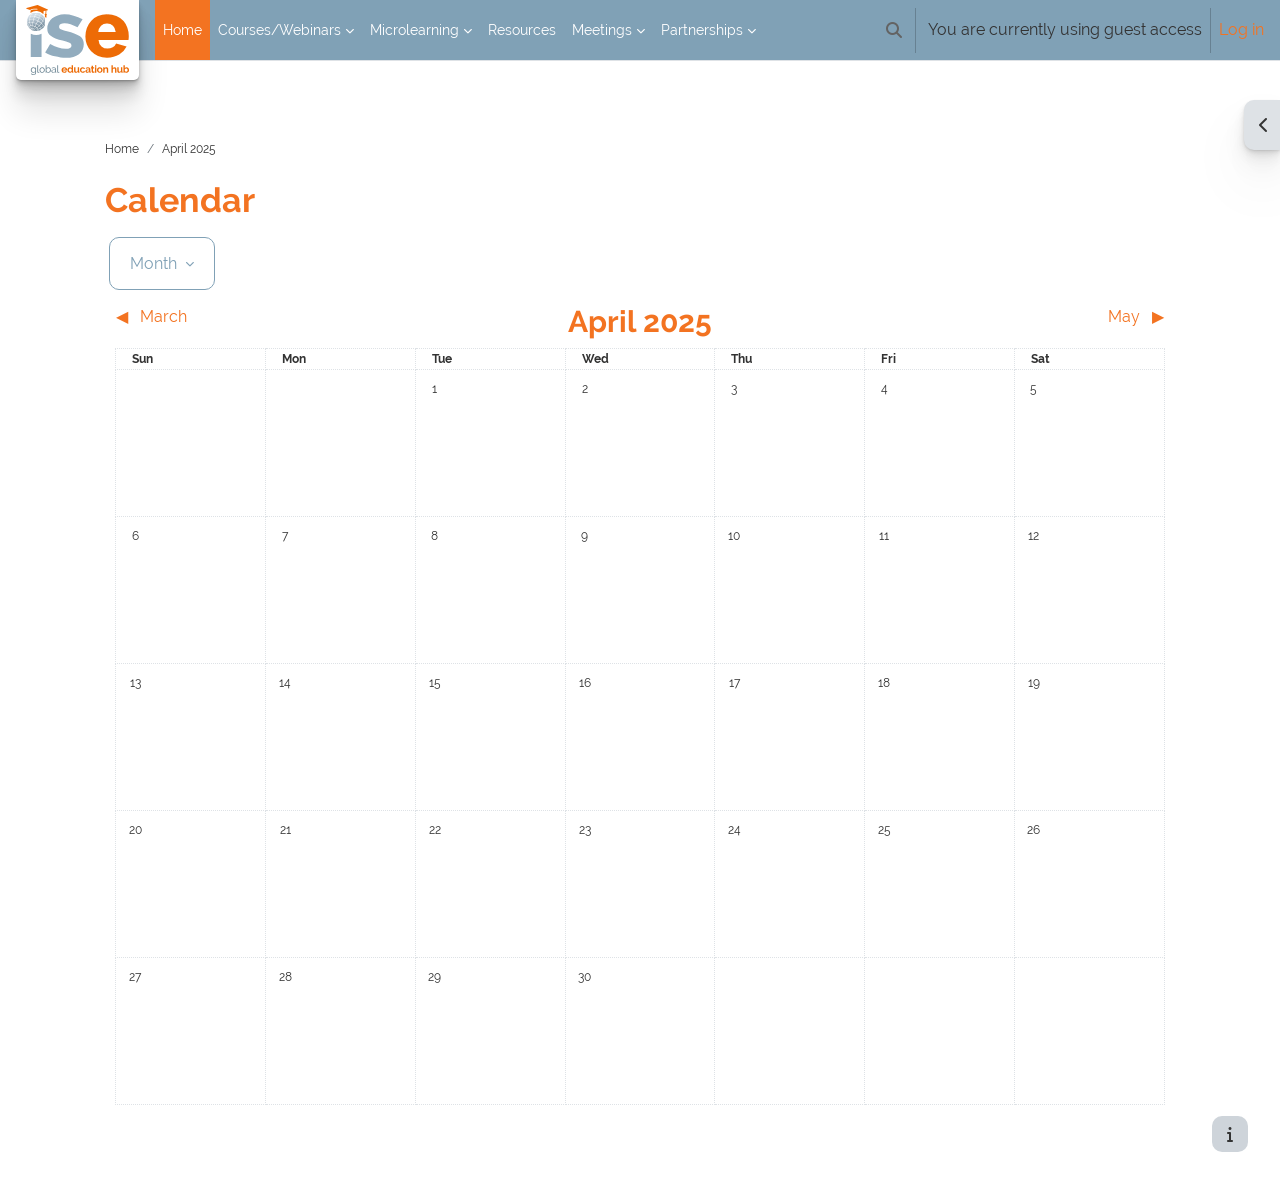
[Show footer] (1230, 1134)
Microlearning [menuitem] (414, 30)
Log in (1241, 29)
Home (147, 129)
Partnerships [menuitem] (702, 30)
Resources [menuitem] (522, 30)
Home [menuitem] (182, 30)
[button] (894, 30)
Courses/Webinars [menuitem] (279, 30)
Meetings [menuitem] (602, 30)
